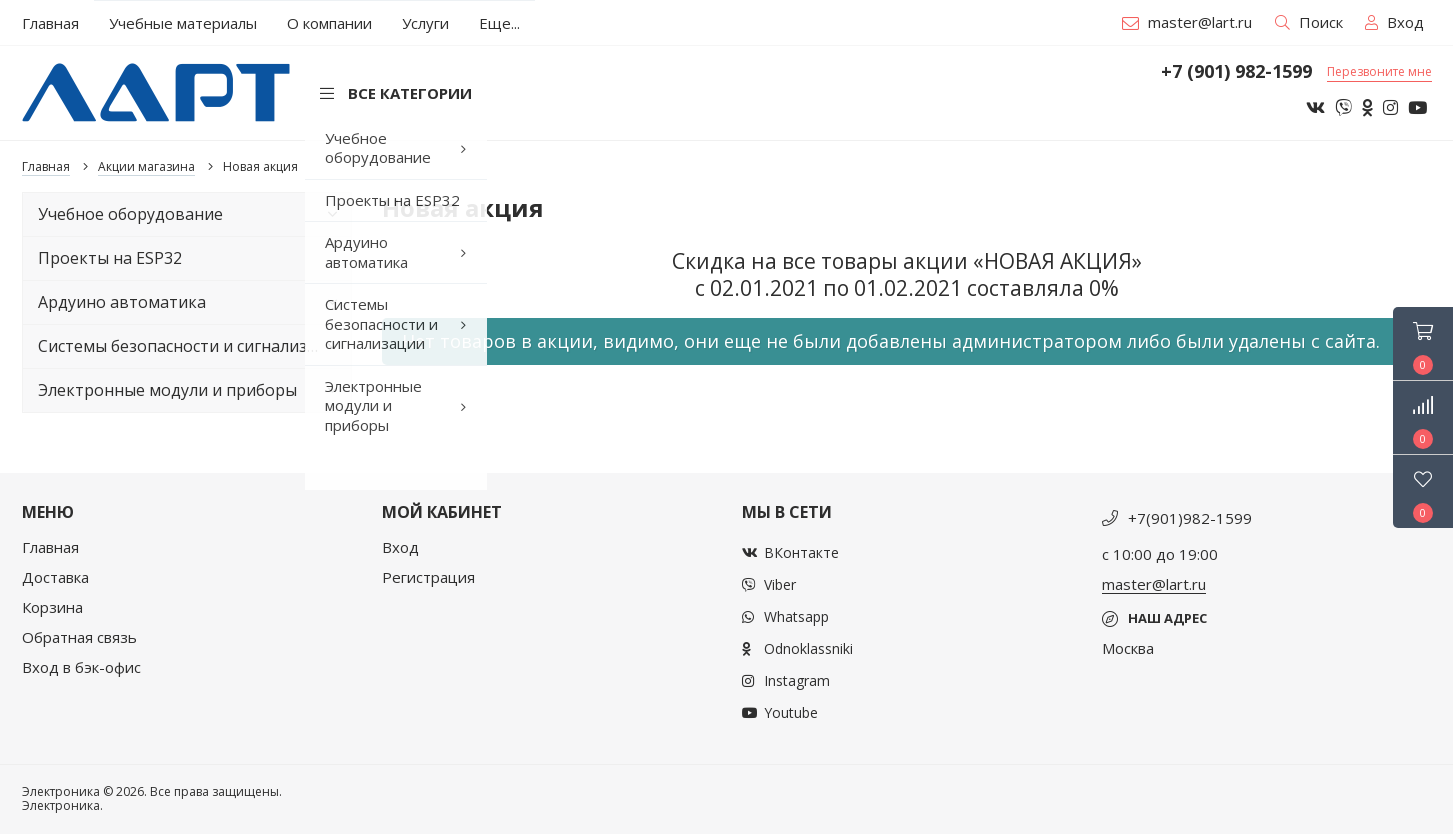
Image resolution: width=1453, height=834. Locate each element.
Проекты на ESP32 (110, 258)
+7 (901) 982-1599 (1236, 72)
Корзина (52, 607)
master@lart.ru (1187, 22)
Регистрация (428, 577)
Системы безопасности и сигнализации (192, 346)
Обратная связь (79, 637)
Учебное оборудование (192, 214)
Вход (400, 547)
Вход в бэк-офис (81, 667)
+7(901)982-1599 (1190, 518)
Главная (50, 547)
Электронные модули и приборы (192, 390)
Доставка (55, 577)
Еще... (499, 23)
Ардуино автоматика (192, 302)
